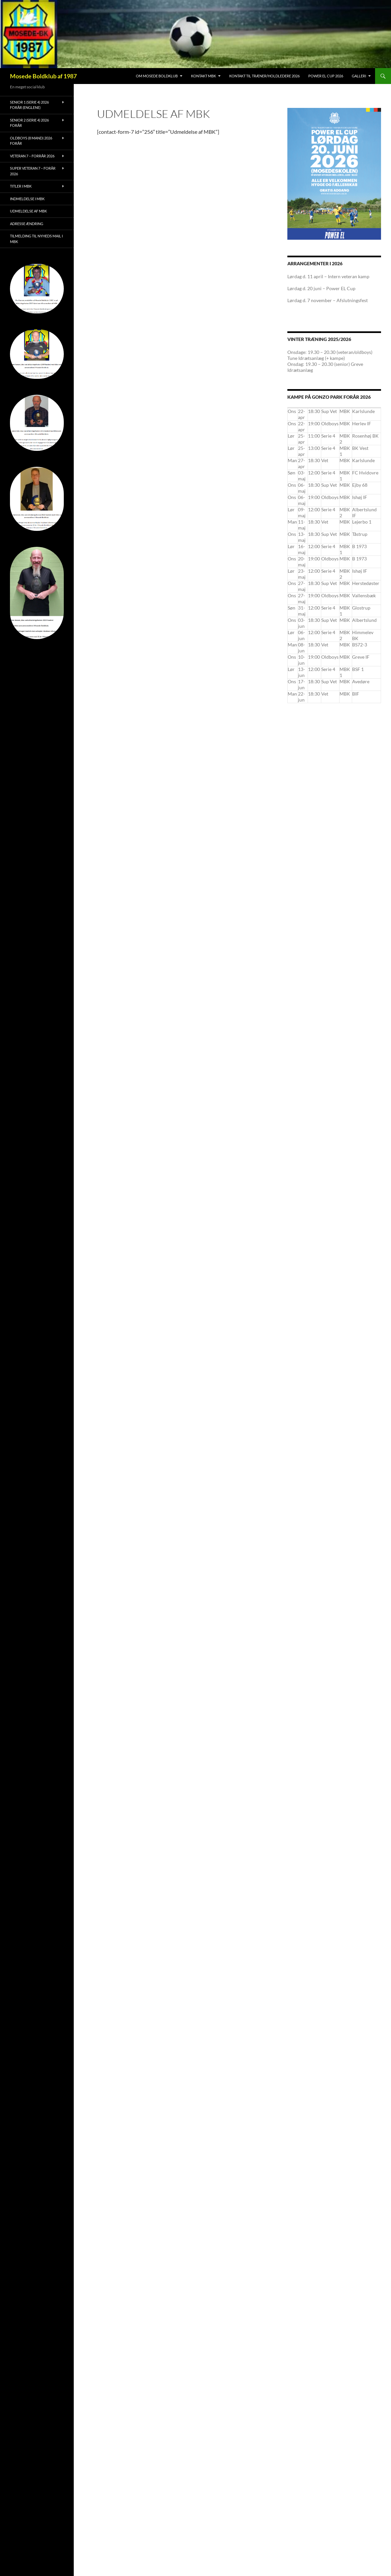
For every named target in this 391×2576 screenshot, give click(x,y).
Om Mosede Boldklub (157, 76)
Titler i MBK (21, 186)
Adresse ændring (26, 223)
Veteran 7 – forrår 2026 (32, 156)
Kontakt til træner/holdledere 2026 (264, 76)
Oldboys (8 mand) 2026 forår (31, 141)
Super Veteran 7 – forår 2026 (32, 171)
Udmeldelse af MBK (28, 211)
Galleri (359, 76)
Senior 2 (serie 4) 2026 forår (29, 123)
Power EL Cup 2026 (325, 76)
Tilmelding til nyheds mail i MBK (36, 239)
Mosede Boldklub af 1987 (43, 76)
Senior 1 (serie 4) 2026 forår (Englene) (29, 105)
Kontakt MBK (203, 76)
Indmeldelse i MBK (27, 199)
